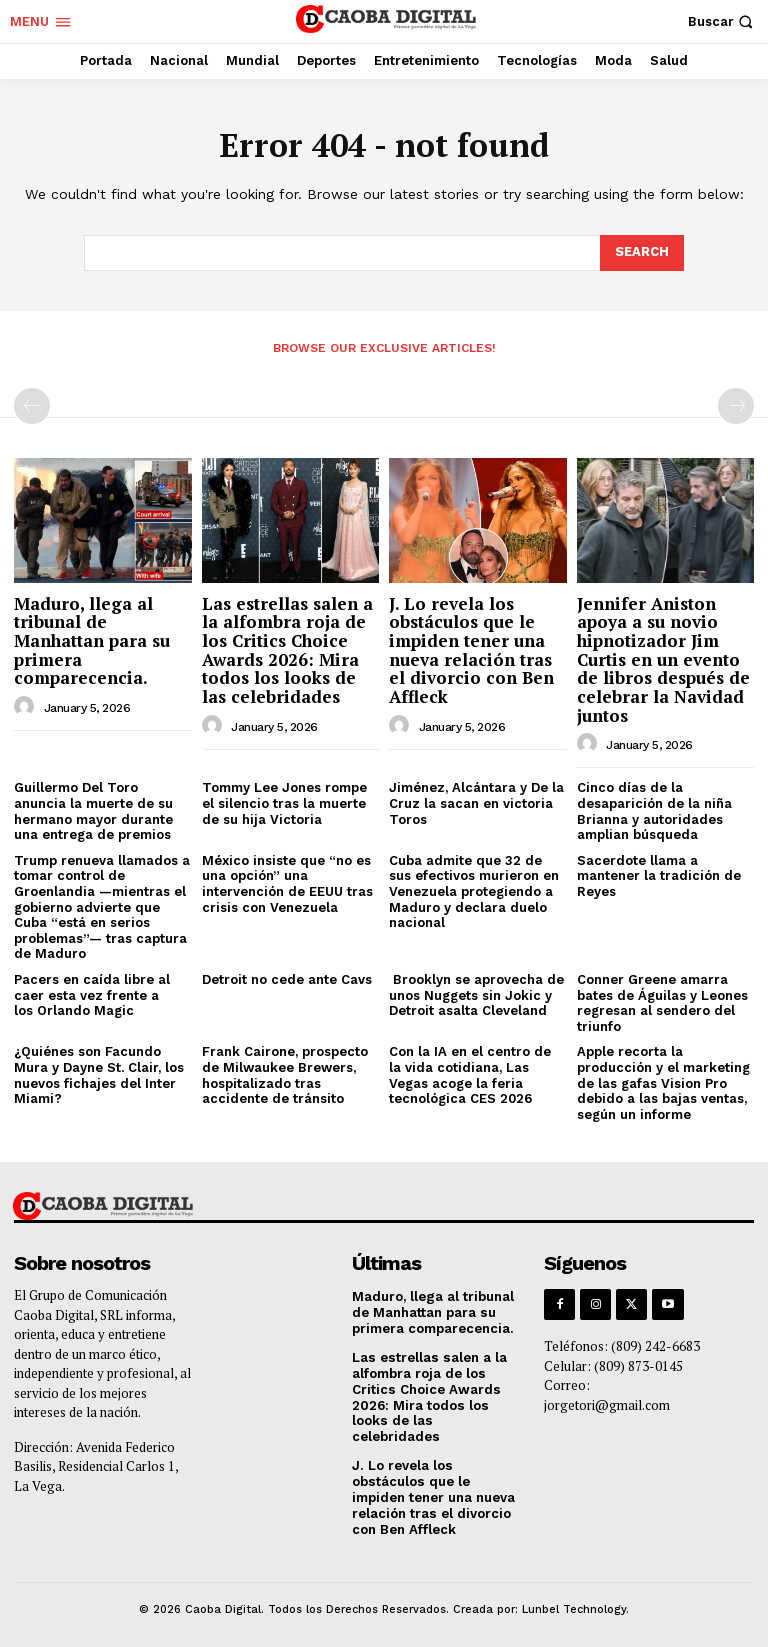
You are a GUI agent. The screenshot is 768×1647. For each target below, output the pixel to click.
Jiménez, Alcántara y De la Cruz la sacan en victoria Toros (476, 803)
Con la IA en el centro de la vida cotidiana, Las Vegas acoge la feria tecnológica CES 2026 (470, 1075)
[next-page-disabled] (736, 406)
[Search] (642, 253)
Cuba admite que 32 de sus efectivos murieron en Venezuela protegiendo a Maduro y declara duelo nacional (474, 891)
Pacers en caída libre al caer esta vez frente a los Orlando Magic (92, 995)
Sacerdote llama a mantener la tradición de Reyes (659, 876)
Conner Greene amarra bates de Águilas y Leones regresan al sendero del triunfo (662, 1003)
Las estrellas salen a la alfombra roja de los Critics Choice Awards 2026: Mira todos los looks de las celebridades (287, 650)
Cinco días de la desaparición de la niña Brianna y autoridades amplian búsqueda (654, 811)
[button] (723, 21)
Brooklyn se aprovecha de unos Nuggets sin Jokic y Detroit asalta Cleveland (476, 995)
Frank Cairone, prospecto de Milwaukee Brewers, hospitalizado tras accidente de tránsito (285, 1075)
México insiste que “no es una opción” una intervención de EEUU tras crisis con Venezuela (287, 884)
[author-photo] (27, 707)
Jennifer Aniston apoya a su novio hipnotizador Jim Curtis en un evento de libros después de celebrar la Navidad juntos (663, 659)
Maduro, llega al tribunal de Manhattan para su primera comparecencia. (92, 641)
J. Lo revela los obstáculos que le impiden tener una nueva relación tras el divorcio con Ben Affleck (471, 650)
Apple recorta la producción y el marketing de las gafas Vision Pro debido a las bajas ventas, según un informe (663, 1082)
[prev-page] (32, 406)
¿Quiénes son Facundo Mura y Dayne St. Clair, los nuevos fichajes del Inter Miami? (99, 1075)
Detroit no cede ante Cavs (287, 979)
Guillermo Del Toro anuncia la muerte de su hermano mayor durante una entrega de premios (93, 811)
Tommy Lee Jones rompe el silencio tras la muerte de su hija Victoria (284, 803)
